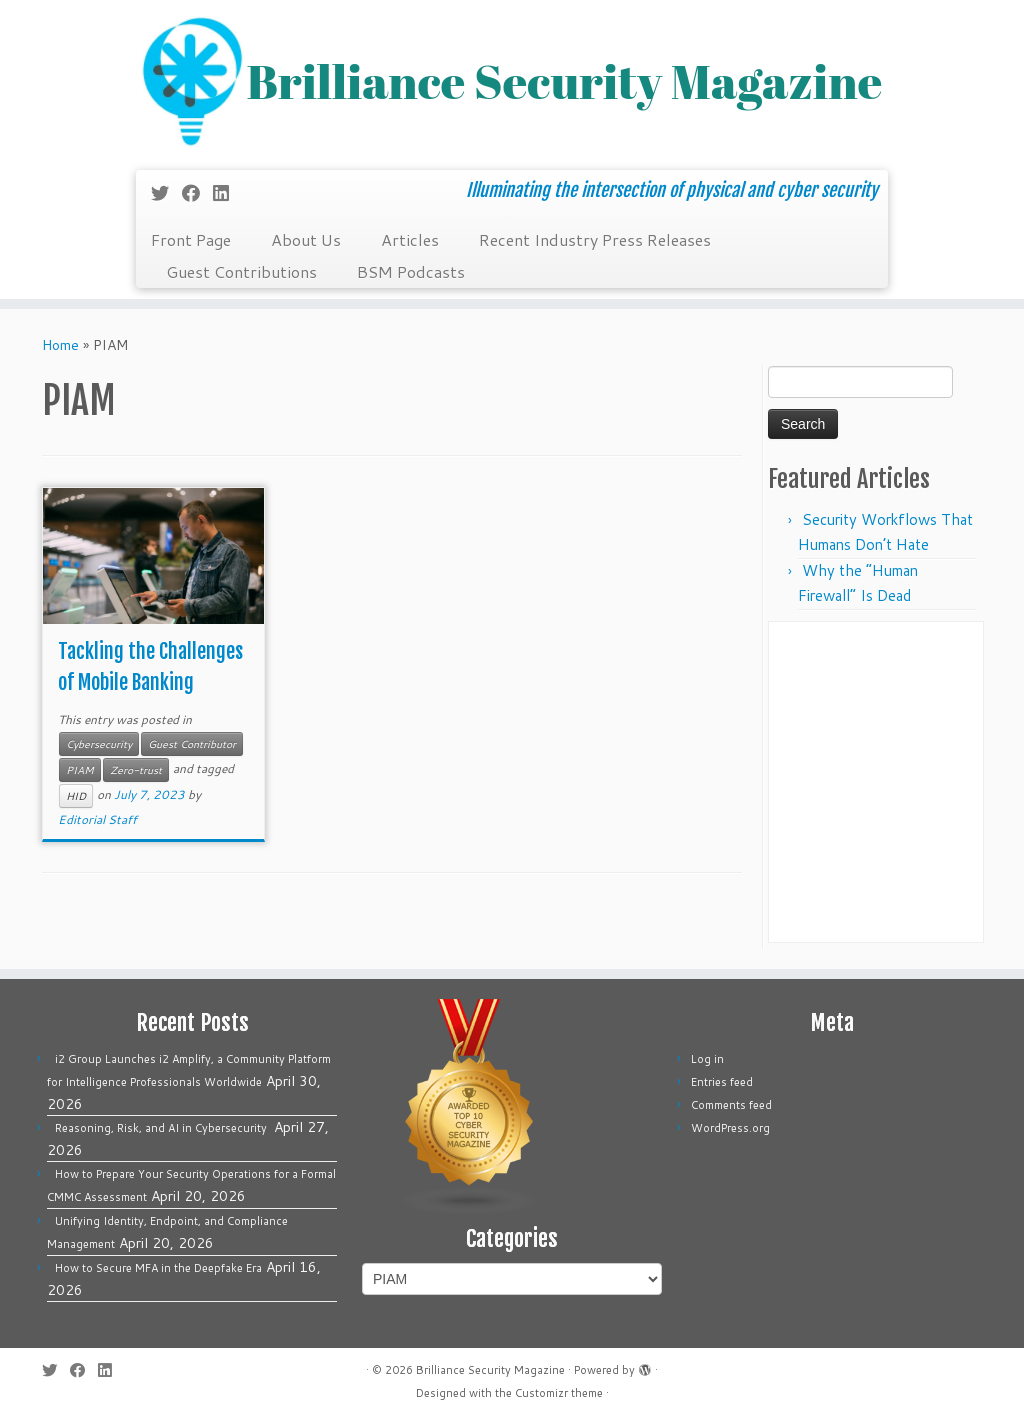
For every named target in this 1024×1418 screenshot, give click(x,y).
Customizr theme (559, 1393)
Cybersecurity (99, 744)
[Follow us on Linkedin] (227, 193)
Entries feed (722, 1082)
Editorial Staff (97, 819)
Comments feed (731, 1105)
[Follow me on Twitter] (166, 193)
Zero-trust (136, 770)
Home (60, 345)
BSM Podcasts (411, 271)
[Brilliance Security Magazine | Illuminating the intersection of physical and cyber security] (512, 82)
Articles (410, 239)
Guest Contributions (241, 271)
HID (76, 796)
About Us (306, 239)
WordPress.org (730, 1128)
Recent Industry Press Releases (595, 239)
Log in (707, 1059)
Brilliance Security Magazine (490, 1370)
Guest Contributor (192, 744)
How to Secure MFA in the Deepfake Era (158, 1268)
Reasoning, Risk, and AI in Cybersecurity (162, 1128)
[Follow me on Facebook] (197, 193)
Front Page (191, 239)
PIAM (80, 770)
